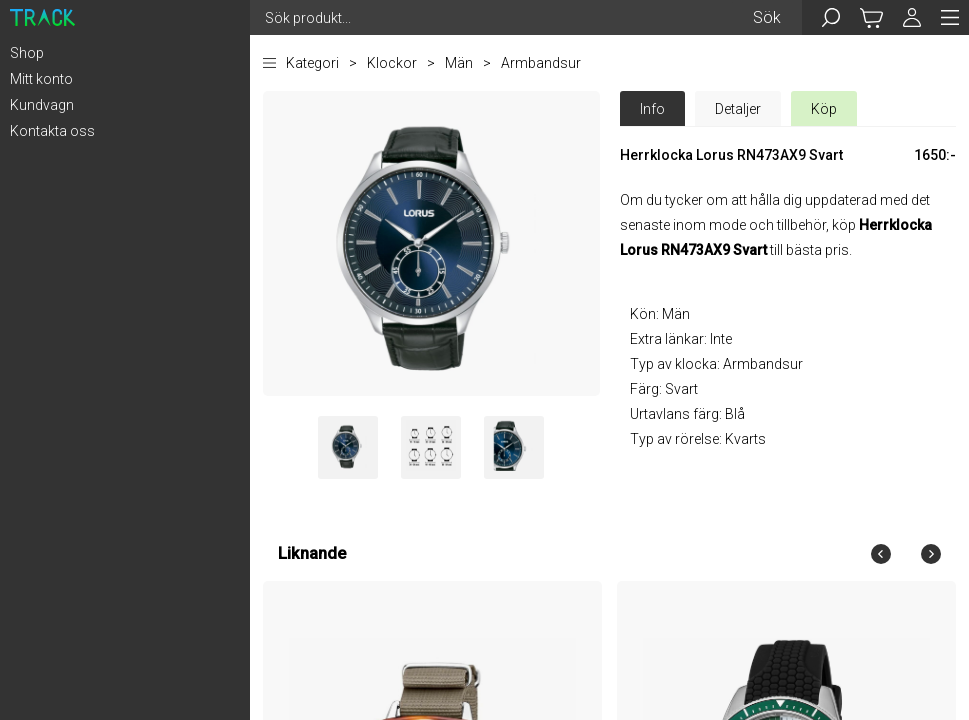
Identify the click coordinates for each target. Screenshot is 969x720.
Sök (767, 17)
